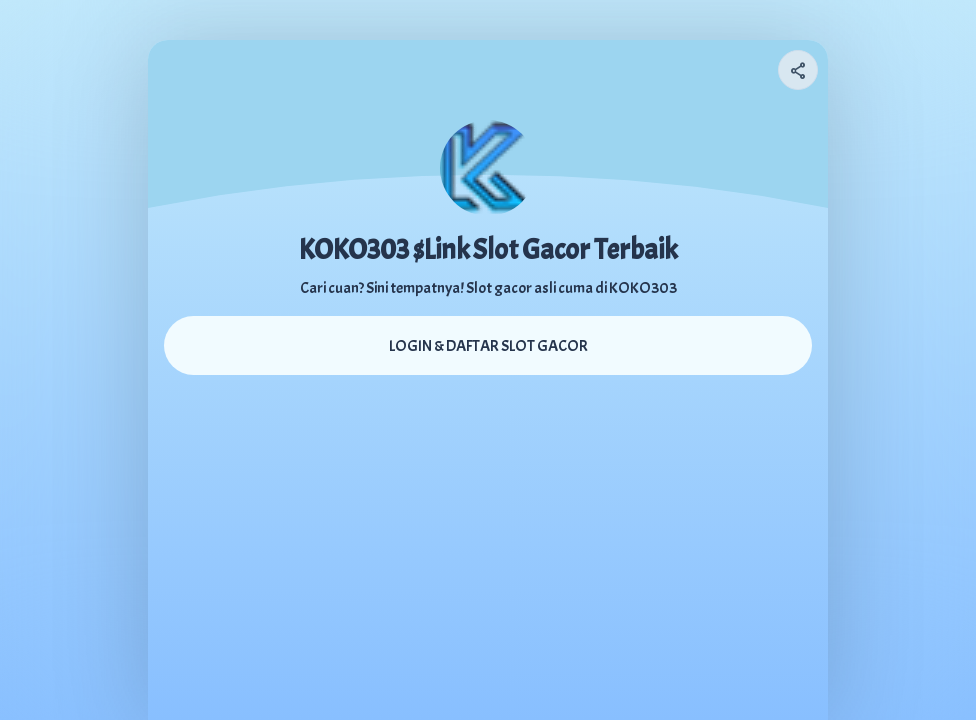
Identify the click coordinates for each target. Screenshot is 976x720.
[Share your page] (798, 70)
